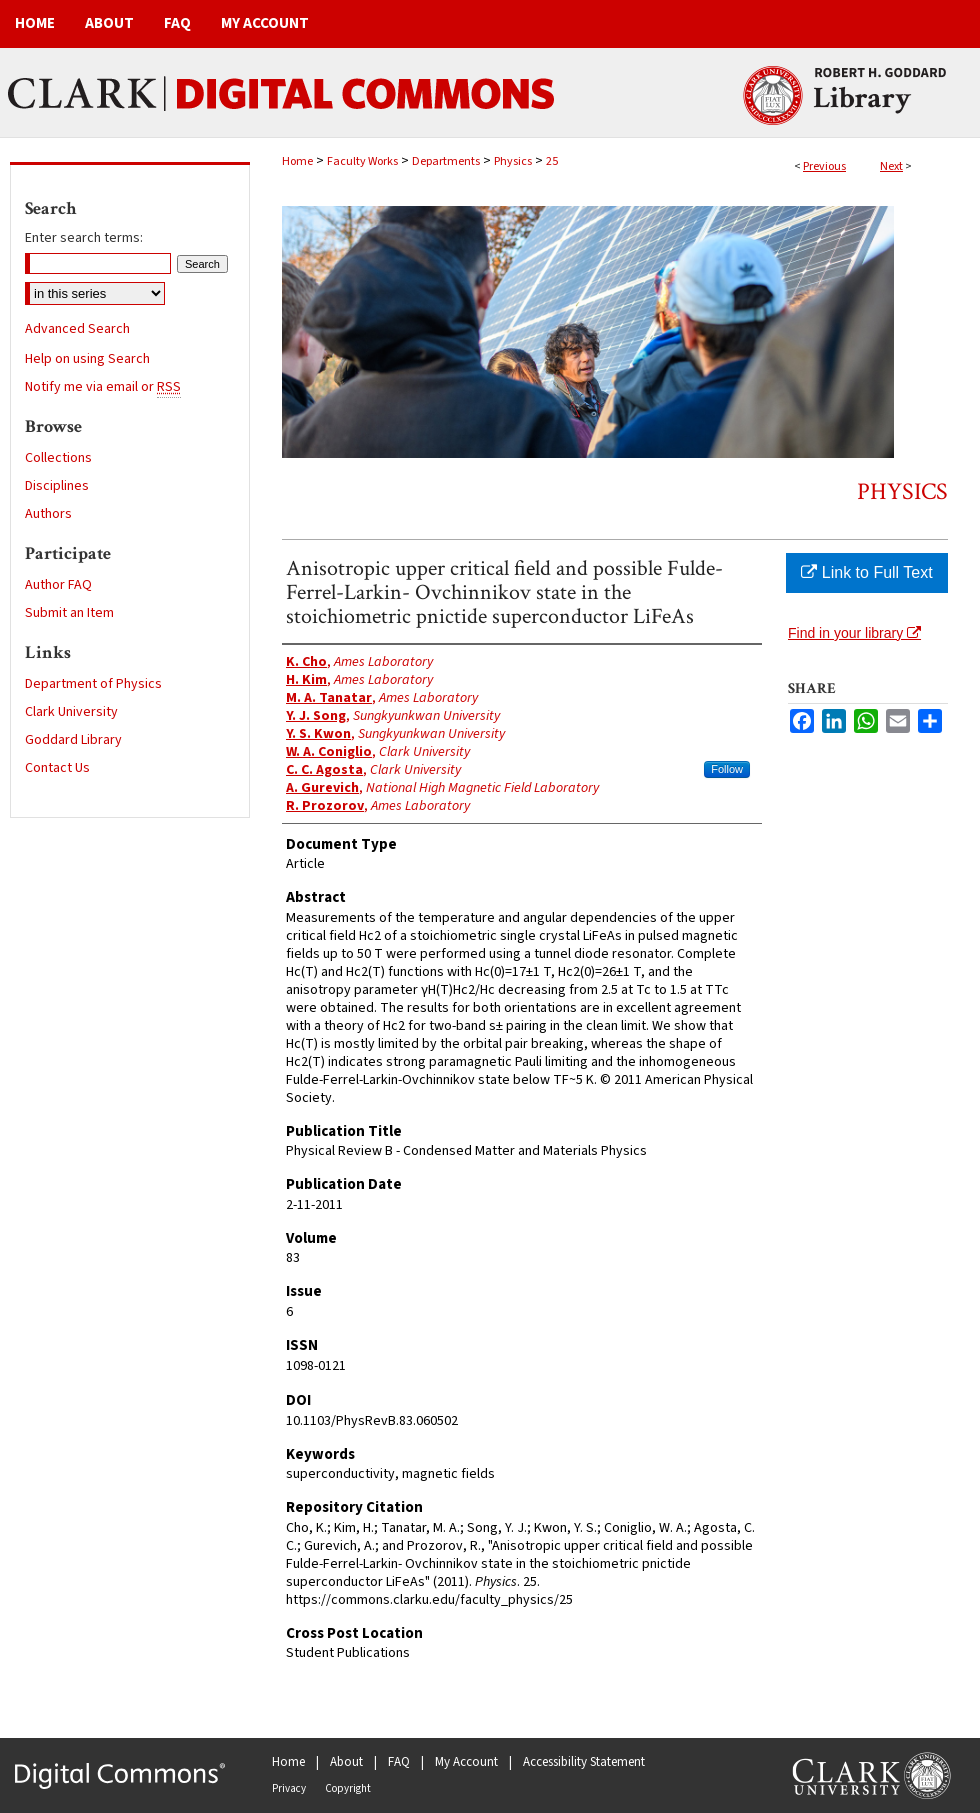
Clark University (71, 712)
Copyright (348, 1788)
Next (891, 166)
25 (552, 161)
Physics (513, 161)
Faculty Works (362, 161)
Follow (727, 769)
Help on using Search (87, 359)
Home (297, 161)
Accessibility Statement (584, 1762)
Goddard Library (73, 740)
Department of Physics (93, 684)
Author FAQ (58, 585)
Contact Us (57, 768)
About (346, 1762)
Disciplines (57, 486)
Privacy (289, 1788)
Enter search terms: (84, 238)
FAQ (399, 1762)
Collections (58, 458)
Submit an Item (69, 613)
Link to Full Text (866, 572)
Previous (824, 166)
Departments (446, 161)
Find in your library (854, 633)
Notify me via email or (103, 387)
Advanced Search (77, 329)
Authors (48, 514)
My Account (466, 1762)
